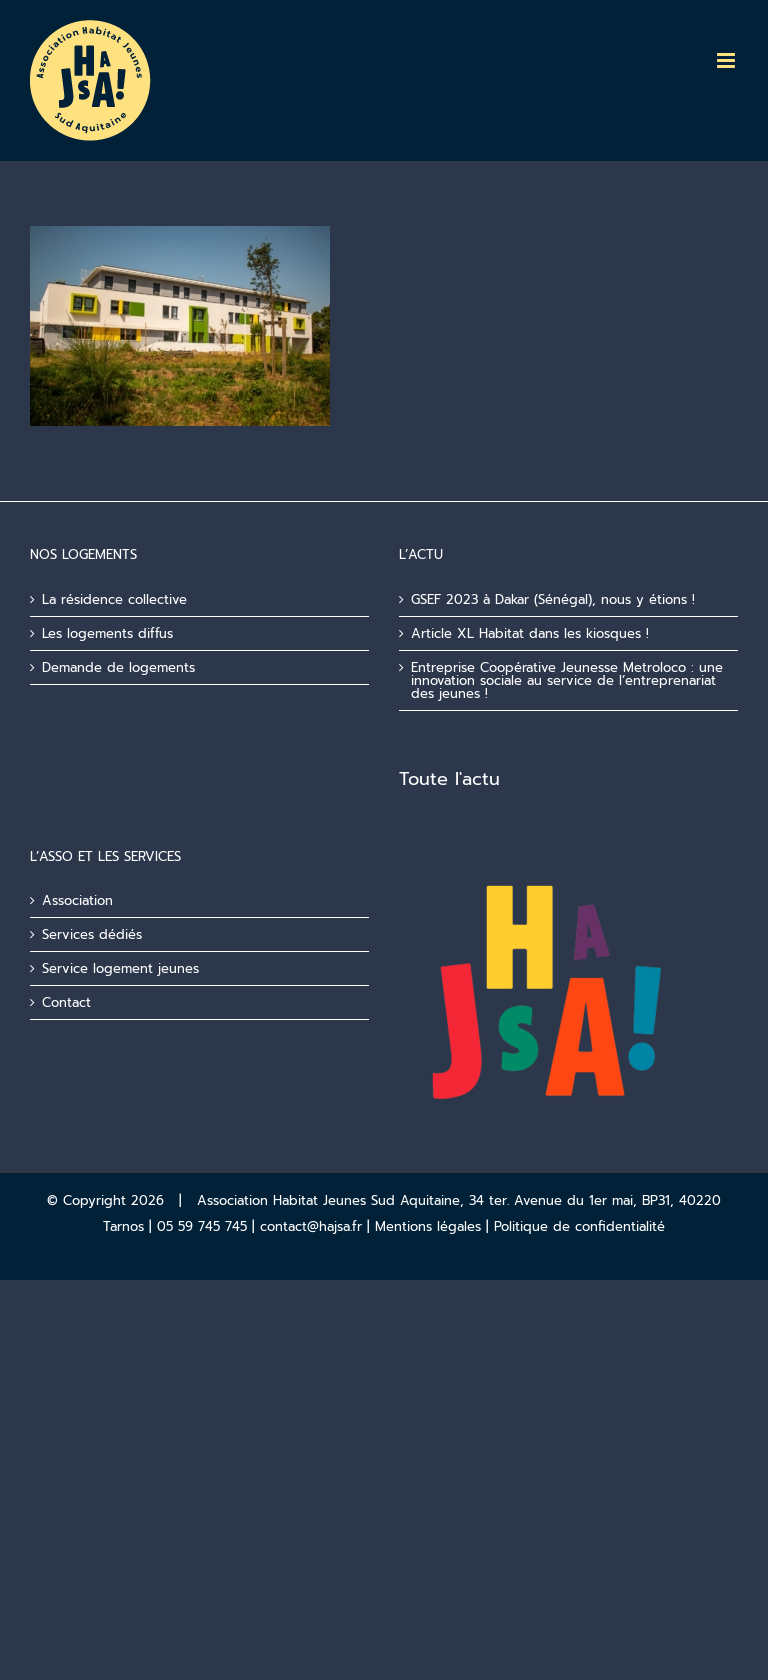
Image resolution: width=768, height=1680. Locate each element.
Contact (66, 1002)
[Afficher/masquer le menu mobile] (727, 60)
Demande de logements (118, 667)
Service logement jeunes (120, 968)
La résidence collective (114, 599)
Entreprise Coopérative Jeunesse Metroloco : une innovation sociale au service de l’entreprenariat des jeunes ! (567, 680)
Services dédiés (92, 934)
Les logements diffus (107, 633)
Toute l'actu (449, 779)
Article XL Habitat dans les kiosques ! (530, 633)
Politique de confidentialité (579, 1226)
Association (77, 900)
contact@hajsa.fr (311, 1226)
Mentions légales (428, 1226)
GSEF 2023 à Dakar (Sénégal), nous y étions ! (553, 599)
